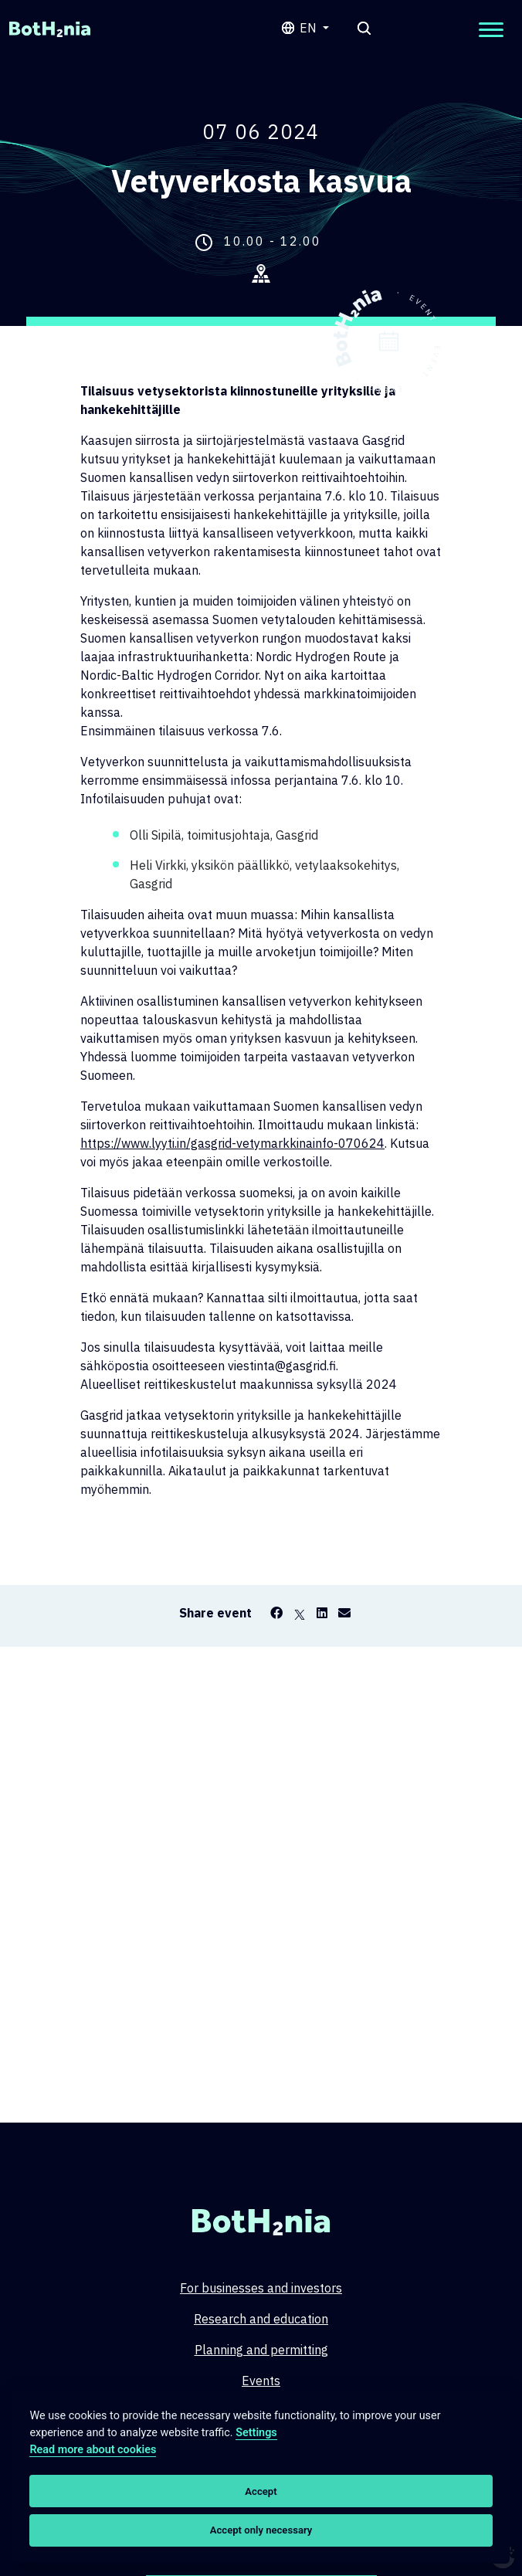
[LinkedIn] (322, 1613)
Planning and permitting (261, 2349)
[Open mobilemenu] (491, 29)
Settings (256, 2432)
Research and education (261, 2319)
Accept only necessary (261, 2530)
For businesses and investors (261, 2288)
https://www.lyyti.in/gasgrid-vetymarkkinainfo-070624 (232, 1143)
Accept (260, 2491)
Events (261, 2380)
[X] (299, 1613)
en (310, 28)
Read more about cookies (92, 2449)
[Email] (344, 1613)
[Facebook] (276, 1613)
